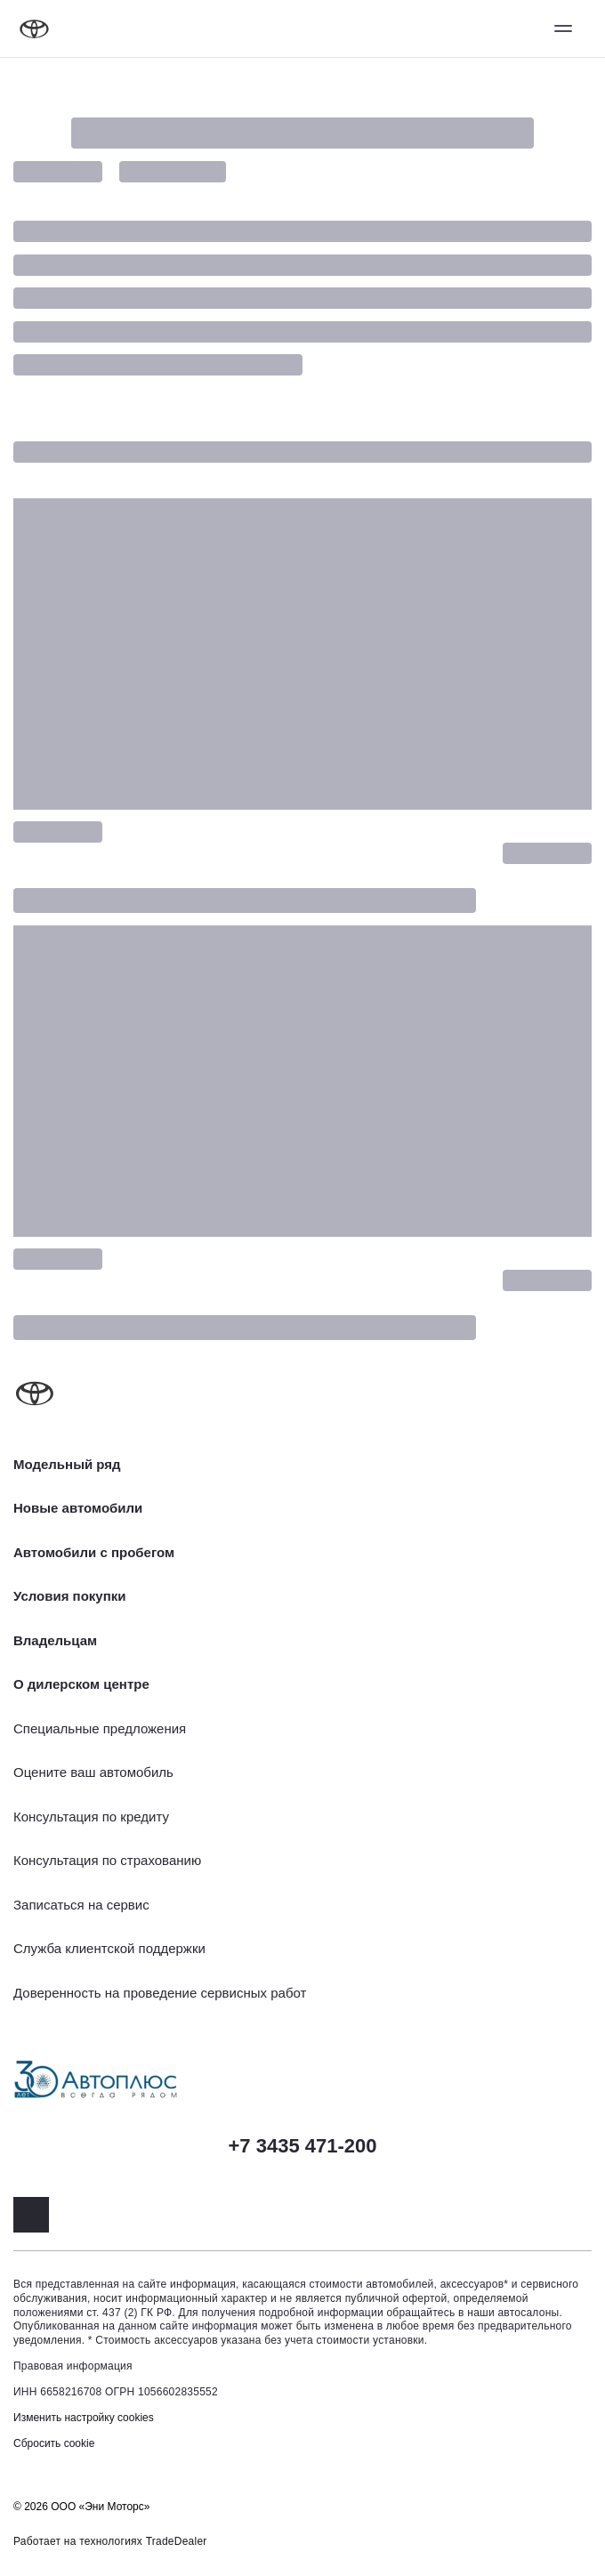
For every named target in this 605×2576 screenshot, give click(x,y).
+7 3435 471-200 (303, 2146)
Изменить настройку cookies (83, 2417)
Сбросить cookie (53, 2443)
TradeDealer (176, 2541)
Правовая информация (73, 2366)
